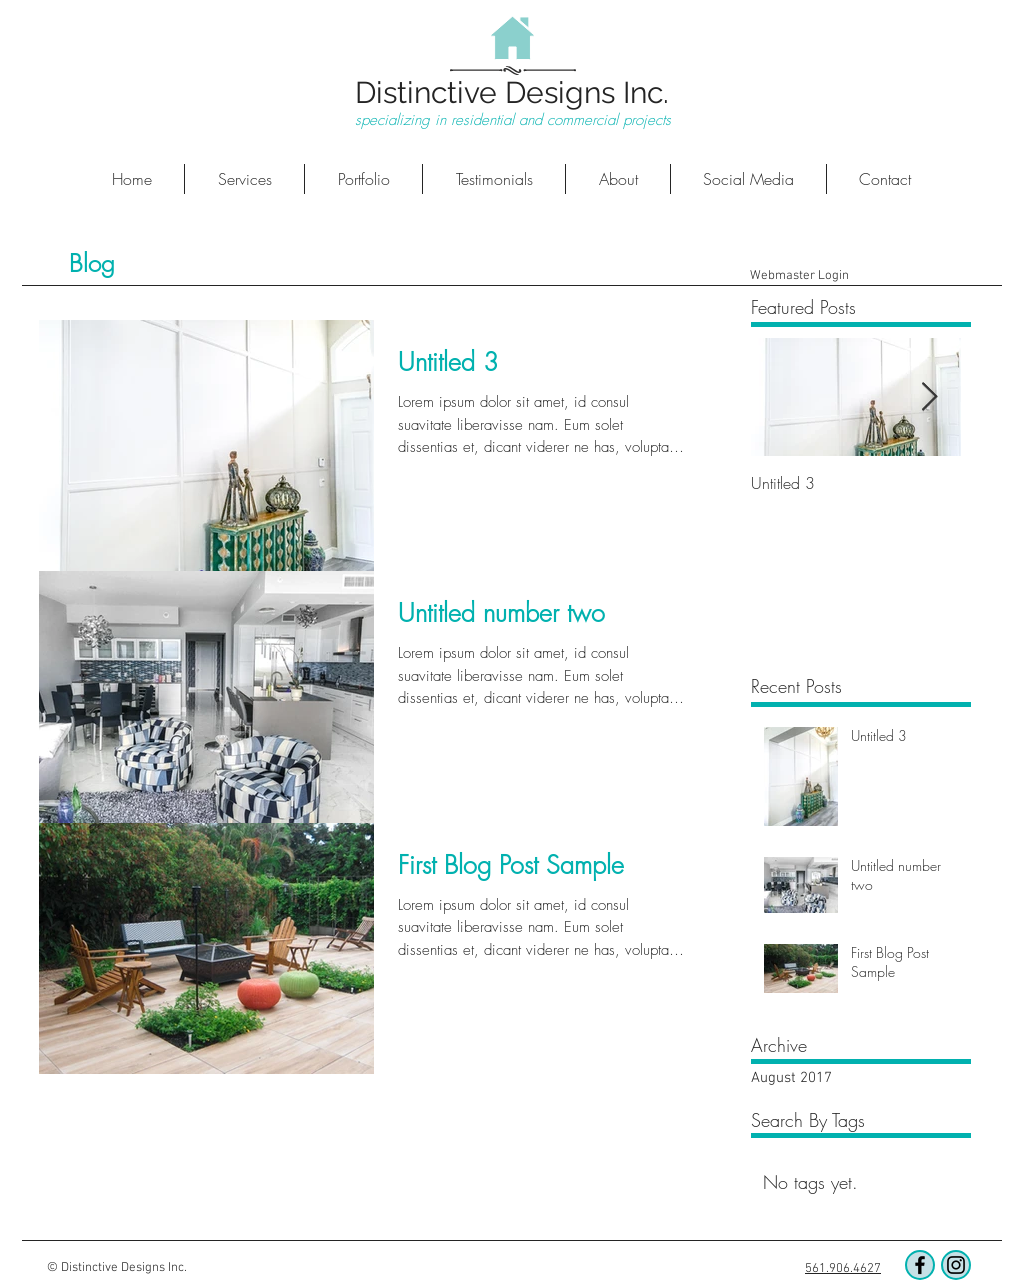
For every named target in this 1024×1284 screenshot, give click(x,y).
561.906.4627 (843, 1269)
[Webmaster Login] (799, 276)
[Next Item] (929, 397)
